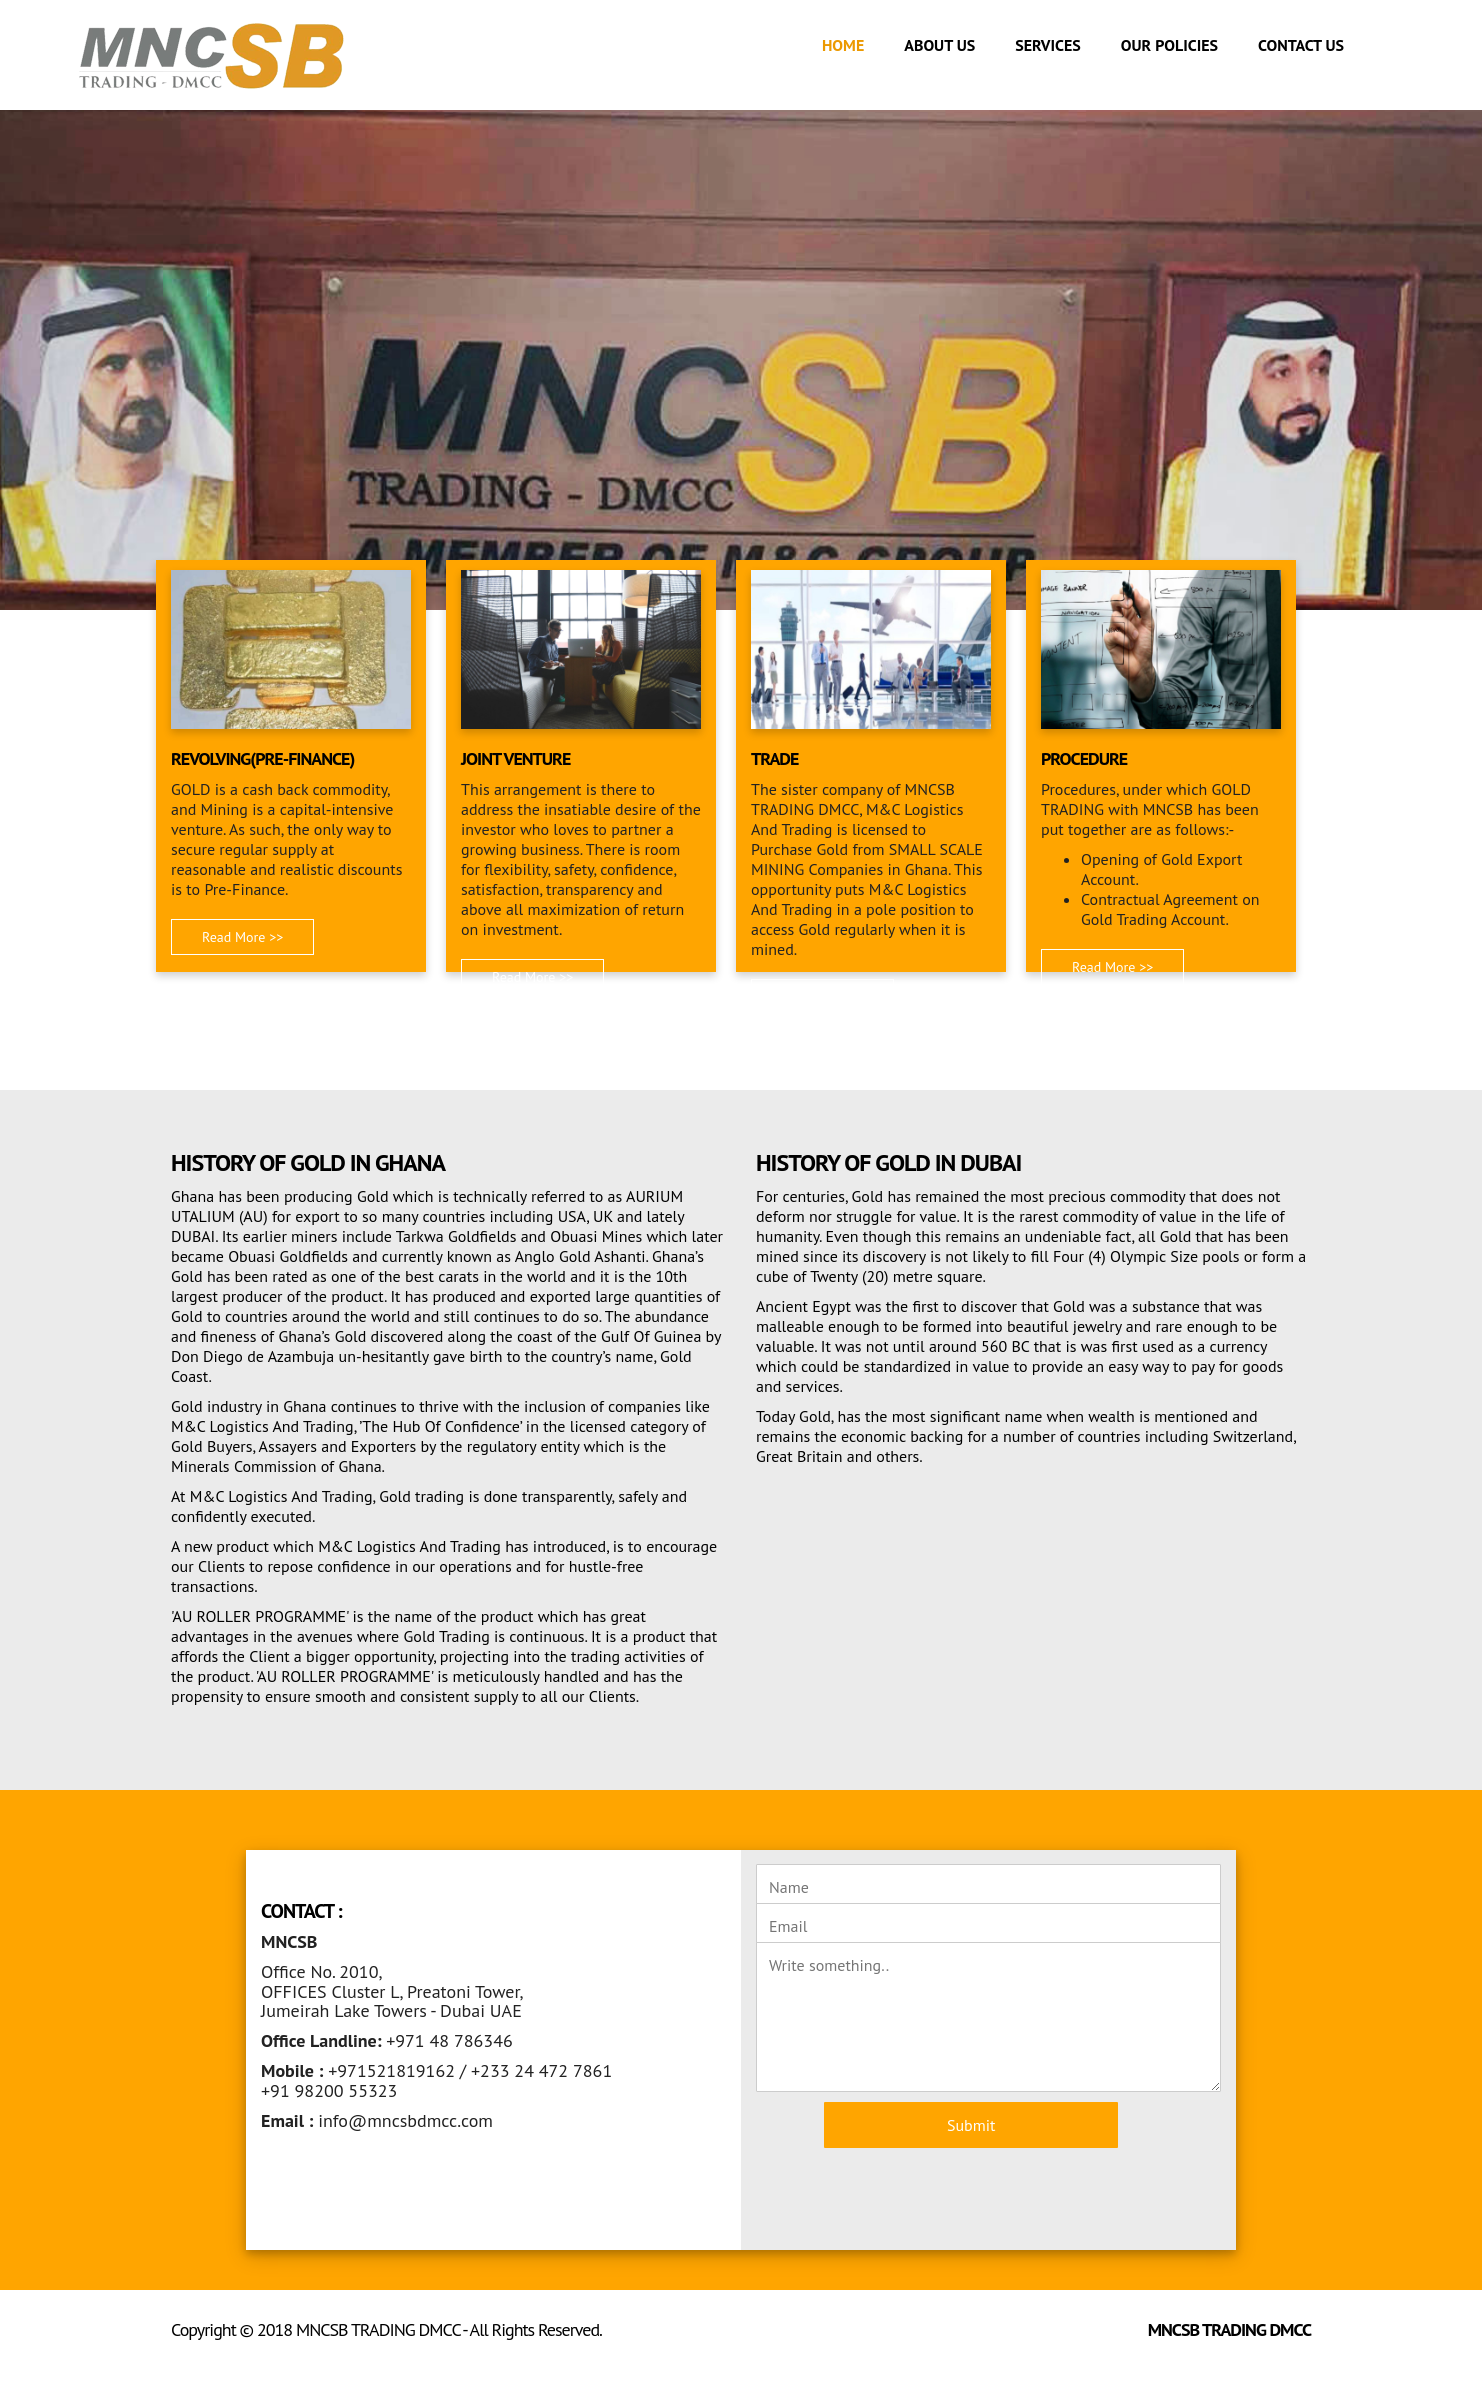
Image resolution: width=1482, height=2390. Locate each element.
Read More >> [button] (242, 937)
